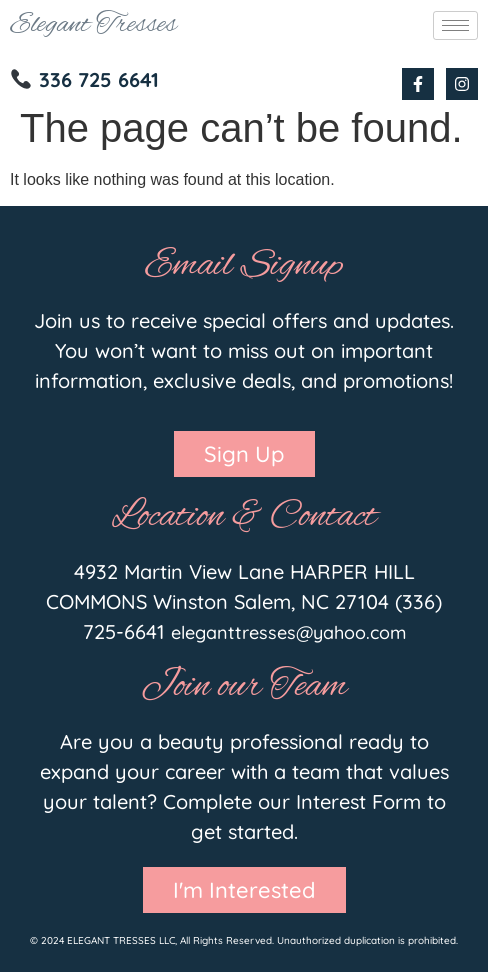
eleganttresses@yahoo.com (288, 632)
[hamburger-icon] (455, 25)
